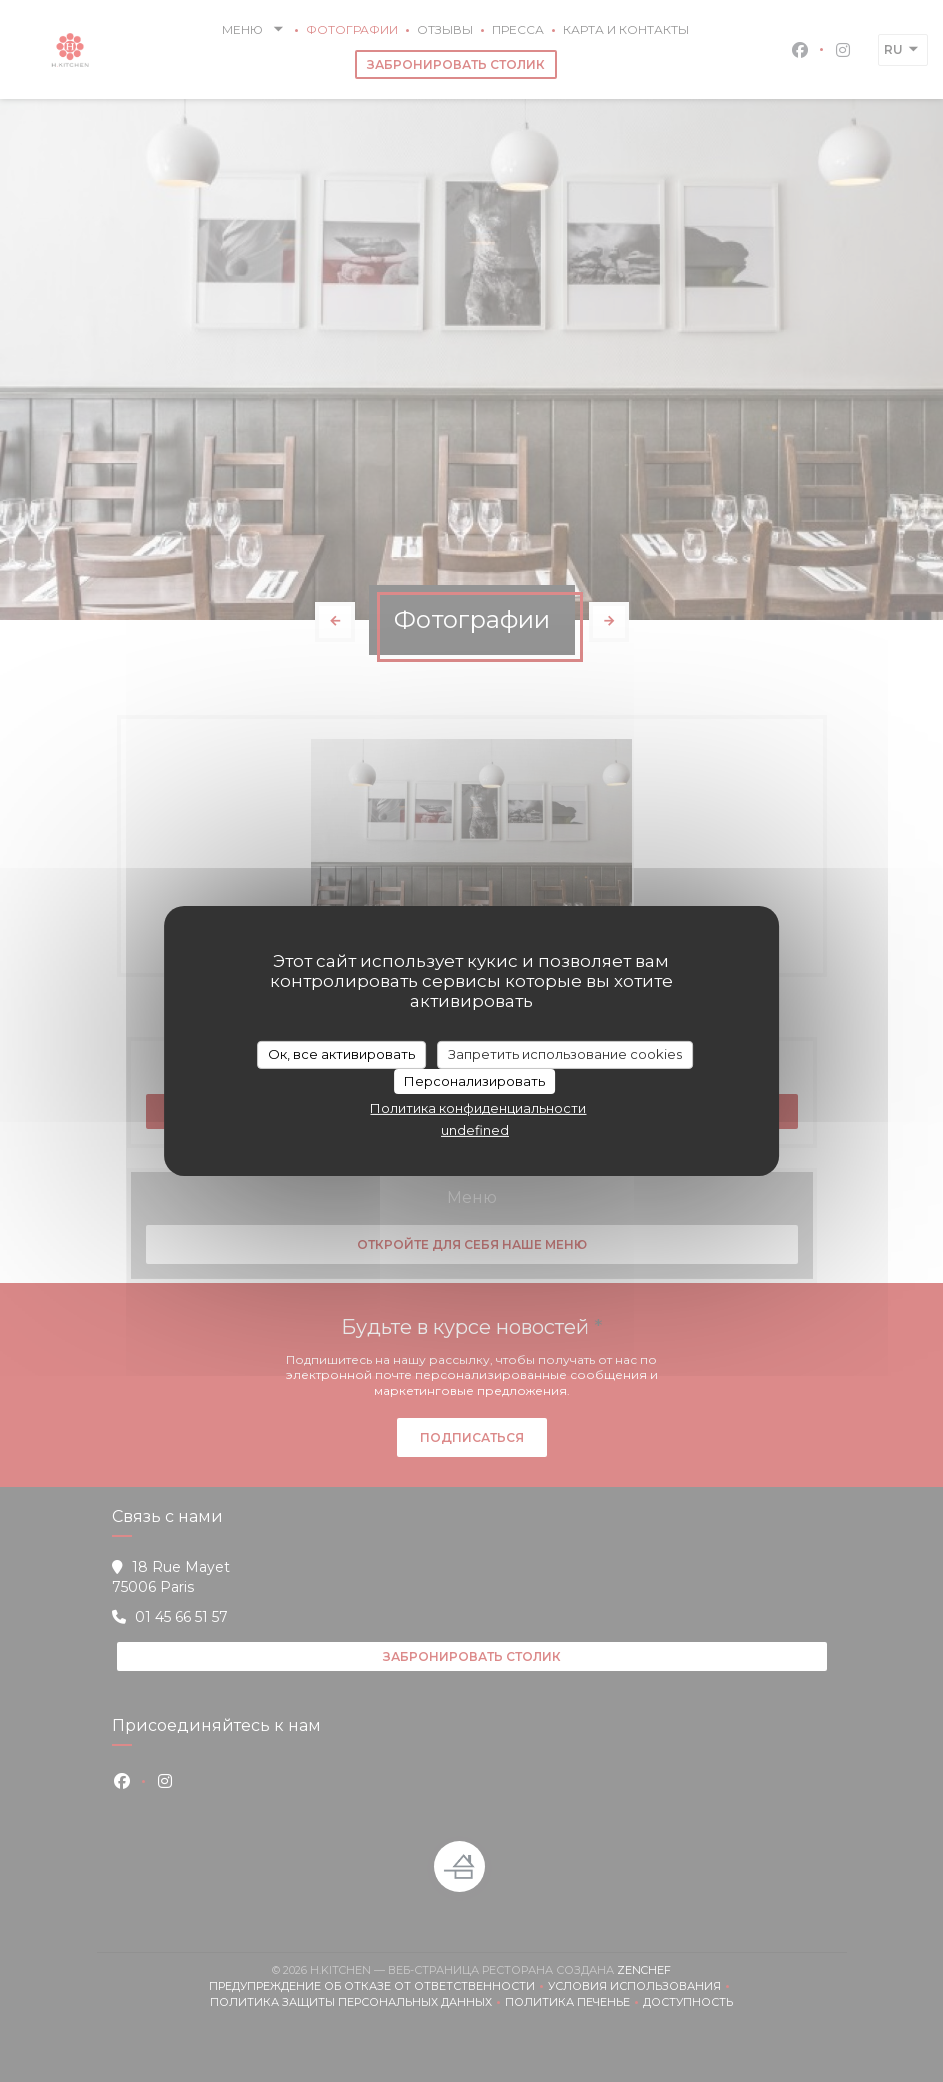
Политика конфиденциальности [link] (478, 1108)
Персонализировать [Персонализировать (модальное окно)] (474, 1081)
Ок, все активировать (341, 1054)
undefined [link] (475, 1130)
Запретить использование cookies (565, 1054)
